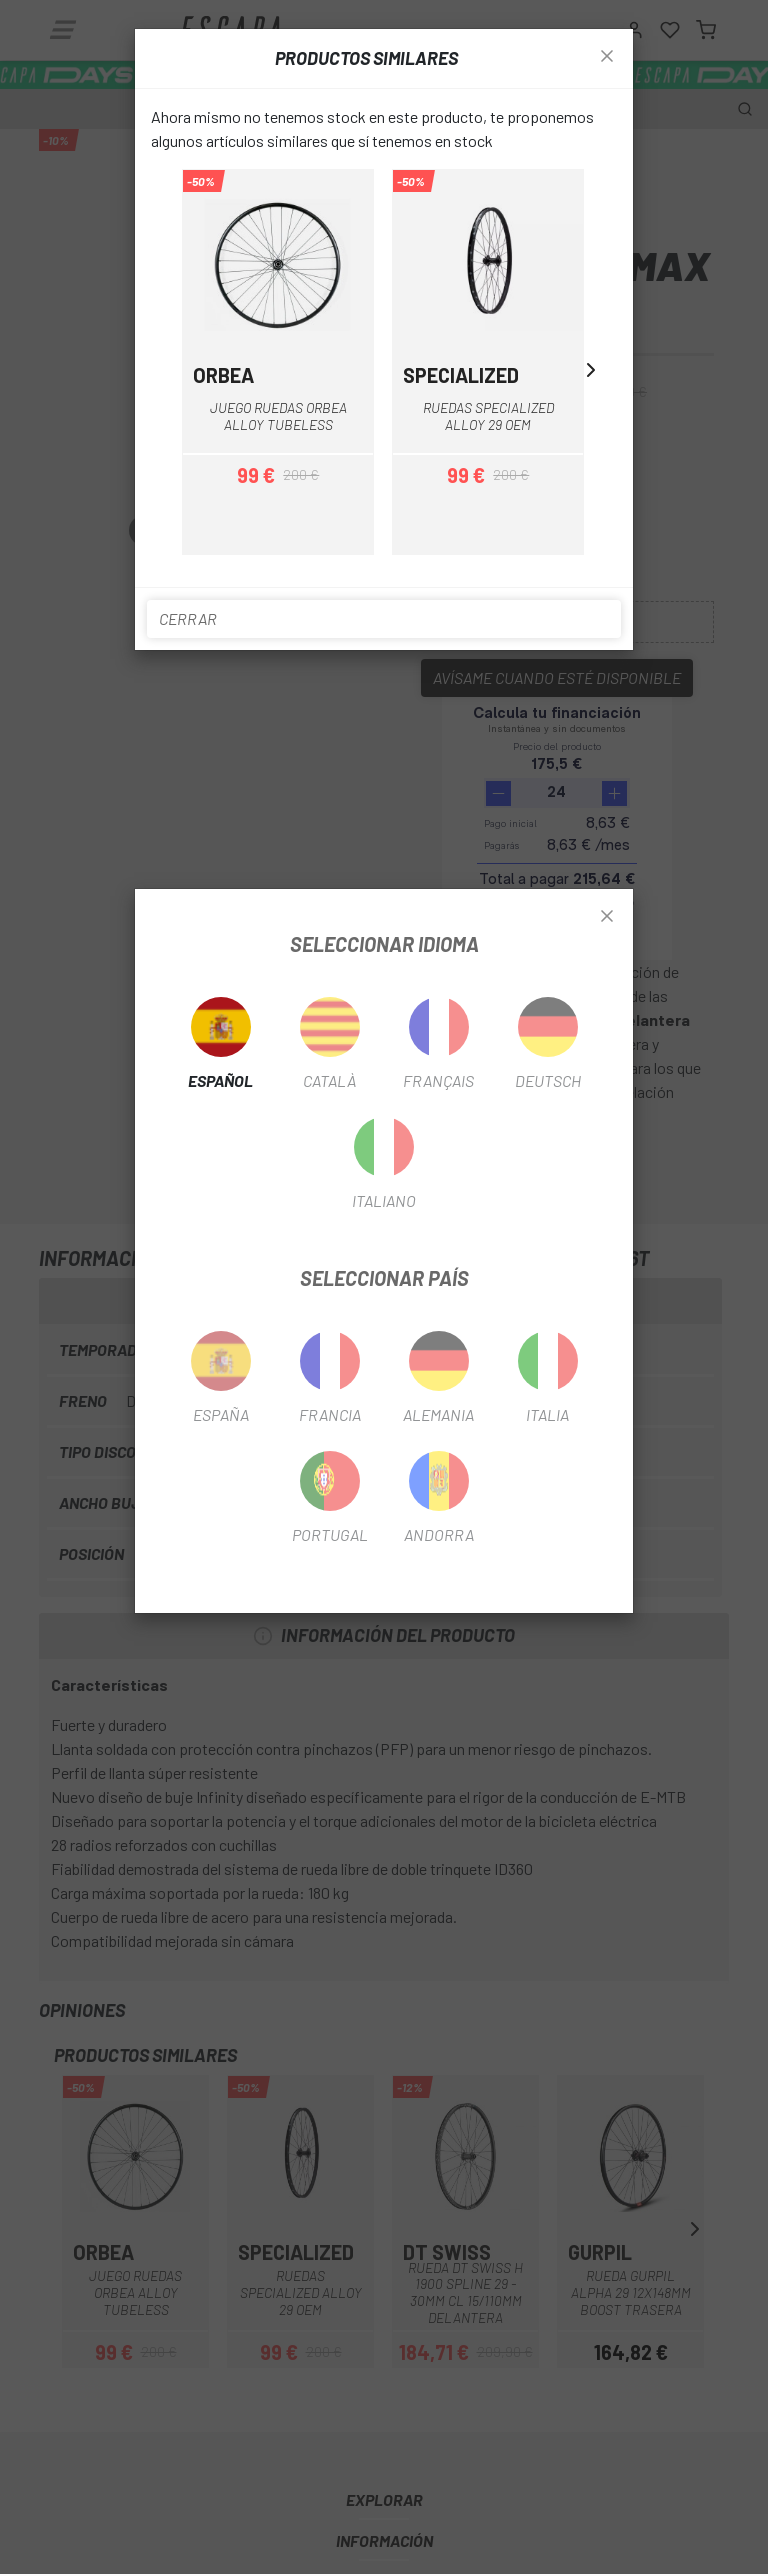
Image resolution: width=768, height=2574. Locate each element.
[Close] (607, 917)
